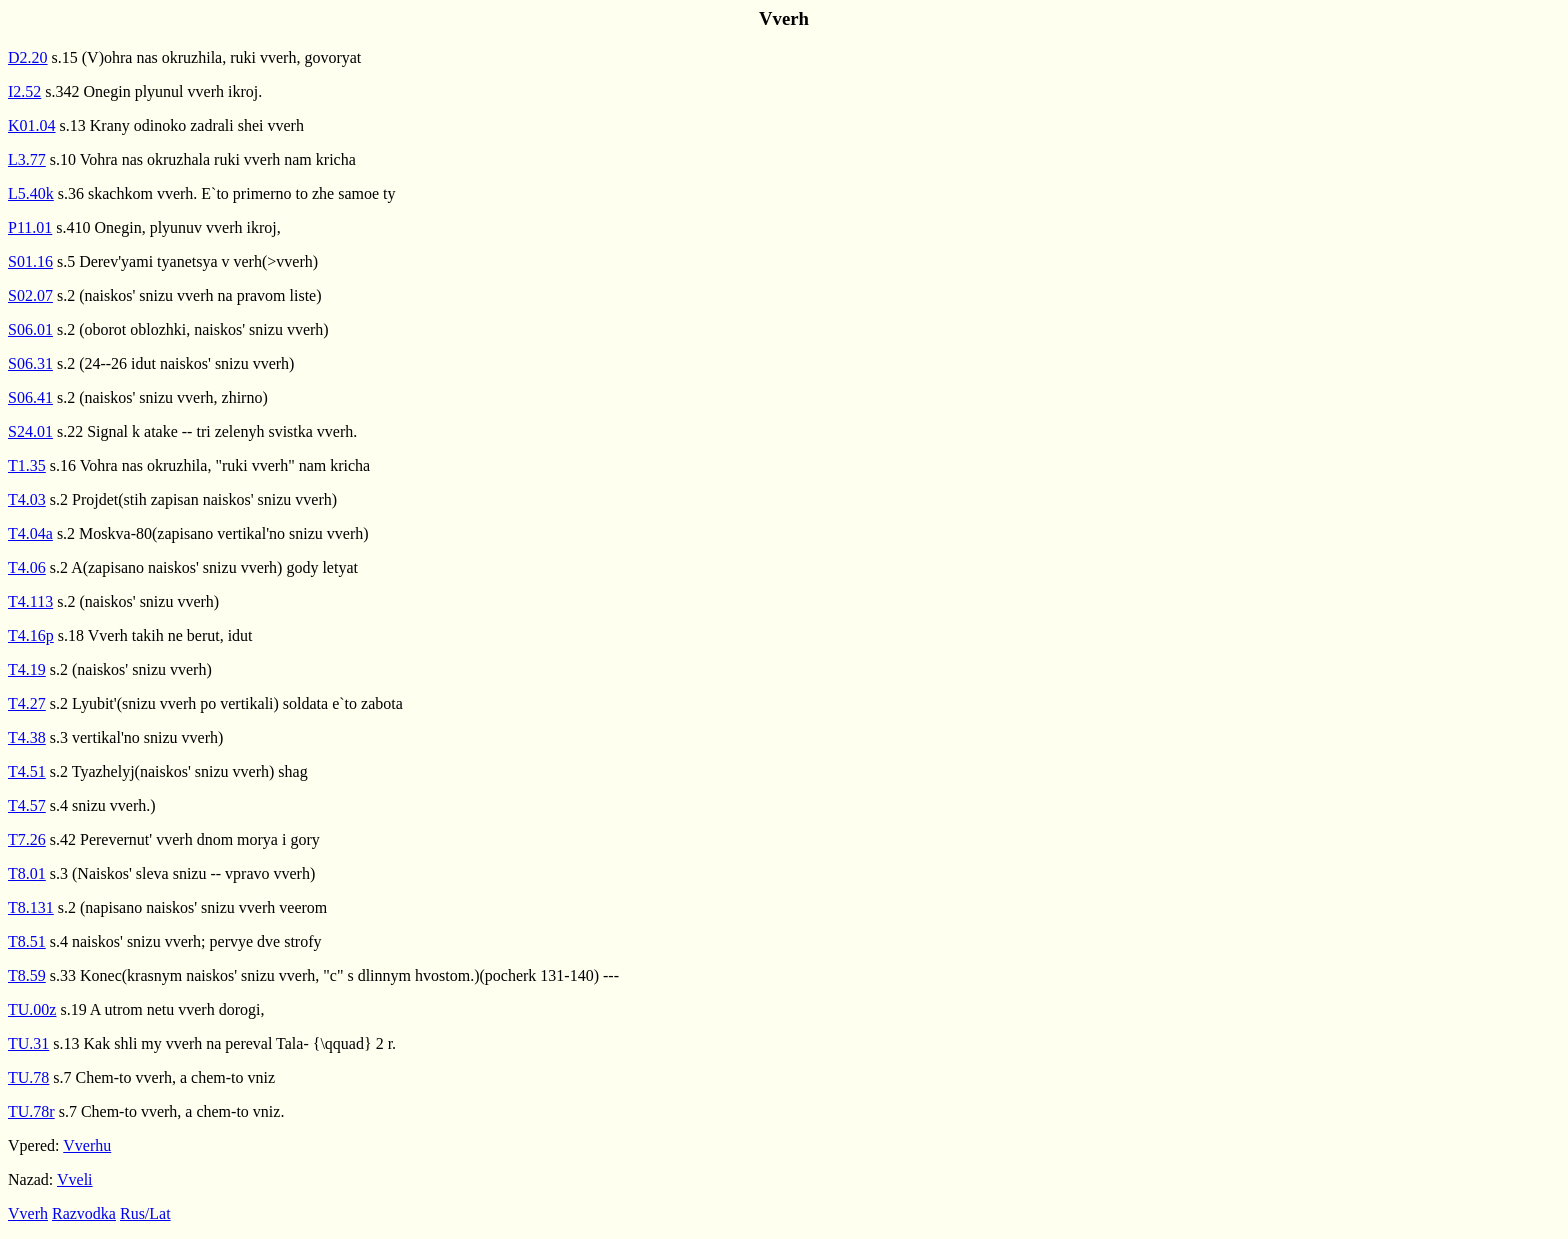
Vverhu (87, 1145)
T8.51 (27, 941)
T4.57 (27, 805)
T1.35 (27, 465)
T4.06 (27, 567)
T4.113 (30, 601)
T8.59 (27, 975)
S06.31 (30, 363)
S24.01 (30, 431)
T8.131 (31, 907)
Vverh (28, 1213)
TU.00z (32, 1009)
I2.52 (24, 91)
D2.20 (28, 57)
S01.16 (30, 261)
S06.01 (30, 329)
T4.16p (31, 635)
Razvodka (84, 1213)
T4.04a (30, 533)
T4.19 (27, 669)
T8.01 (27, 873)
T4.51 (27, 771)
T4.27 (27, 703)
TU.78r (31, 1111)
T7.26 (27, 839)
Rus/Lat (145, 1213)
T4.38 (27, 737)
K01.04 (32, 125)
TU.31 (28, 1043)
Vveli (75, 1179)
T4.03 (27, 499)
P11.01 (30, 227)
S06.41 (30, 397)
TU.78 (28, 1077)
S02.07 (30, 295)
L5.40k (31, 193)
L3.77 (27, 159)
